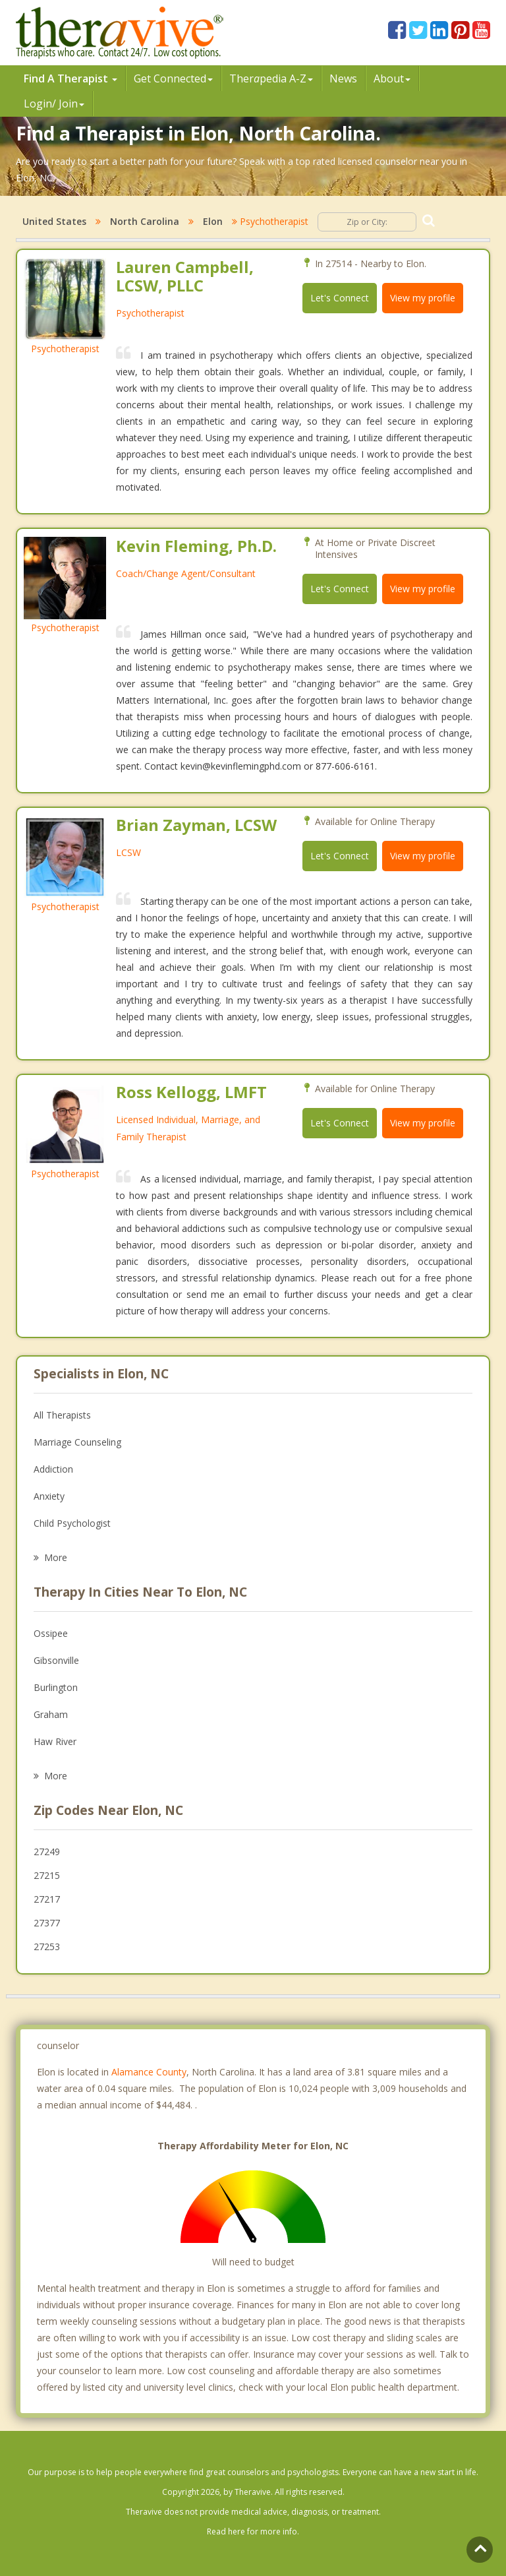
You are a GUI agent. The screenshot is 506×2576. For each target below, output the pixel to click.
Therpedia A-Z (271, 78)
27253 (47, 1946)
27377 (47, 1923)
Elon (213, 221)
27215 (47, 1875)
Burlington (56, 1687)
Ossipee (51, 1633)
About (392, 78)
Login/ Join (54, 103)
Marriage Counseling (77, 1442)
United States (54, 221)
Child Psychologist (72, 1523)
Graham (51, 1714)
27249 (47, 1851)
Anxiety (49, 1496)
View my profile (422, 297)
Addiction (53, 1469)
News (343, 78)
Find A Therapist (70, 78)
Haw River (55, 1741)
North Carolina (144, 221)
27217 (47, 1899)
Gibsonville (56, 1660)
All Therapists (62, 1415)
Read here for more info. (253, 2531)
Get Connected (173, 78)
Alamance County (148, 2072)
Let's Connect (339, 297)
